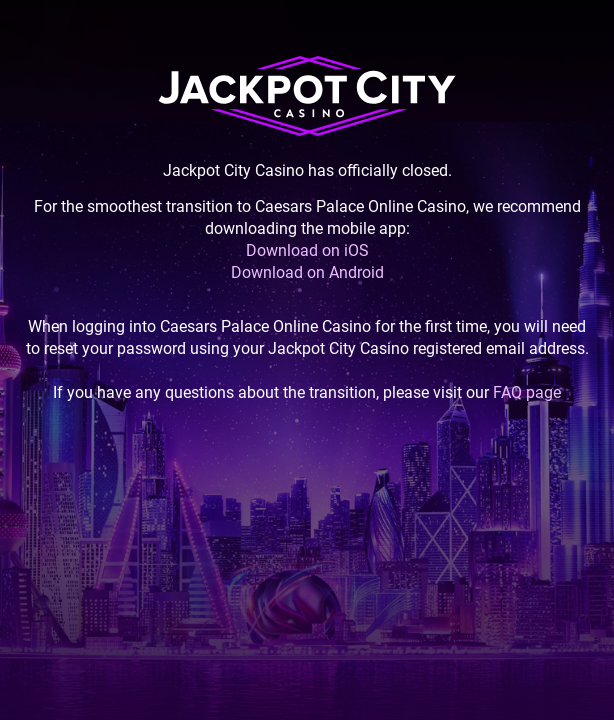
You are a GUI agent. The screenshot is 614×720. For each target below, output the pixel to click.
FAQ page (527, 392)
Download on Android (307, 272)
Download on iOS (307, 250)
